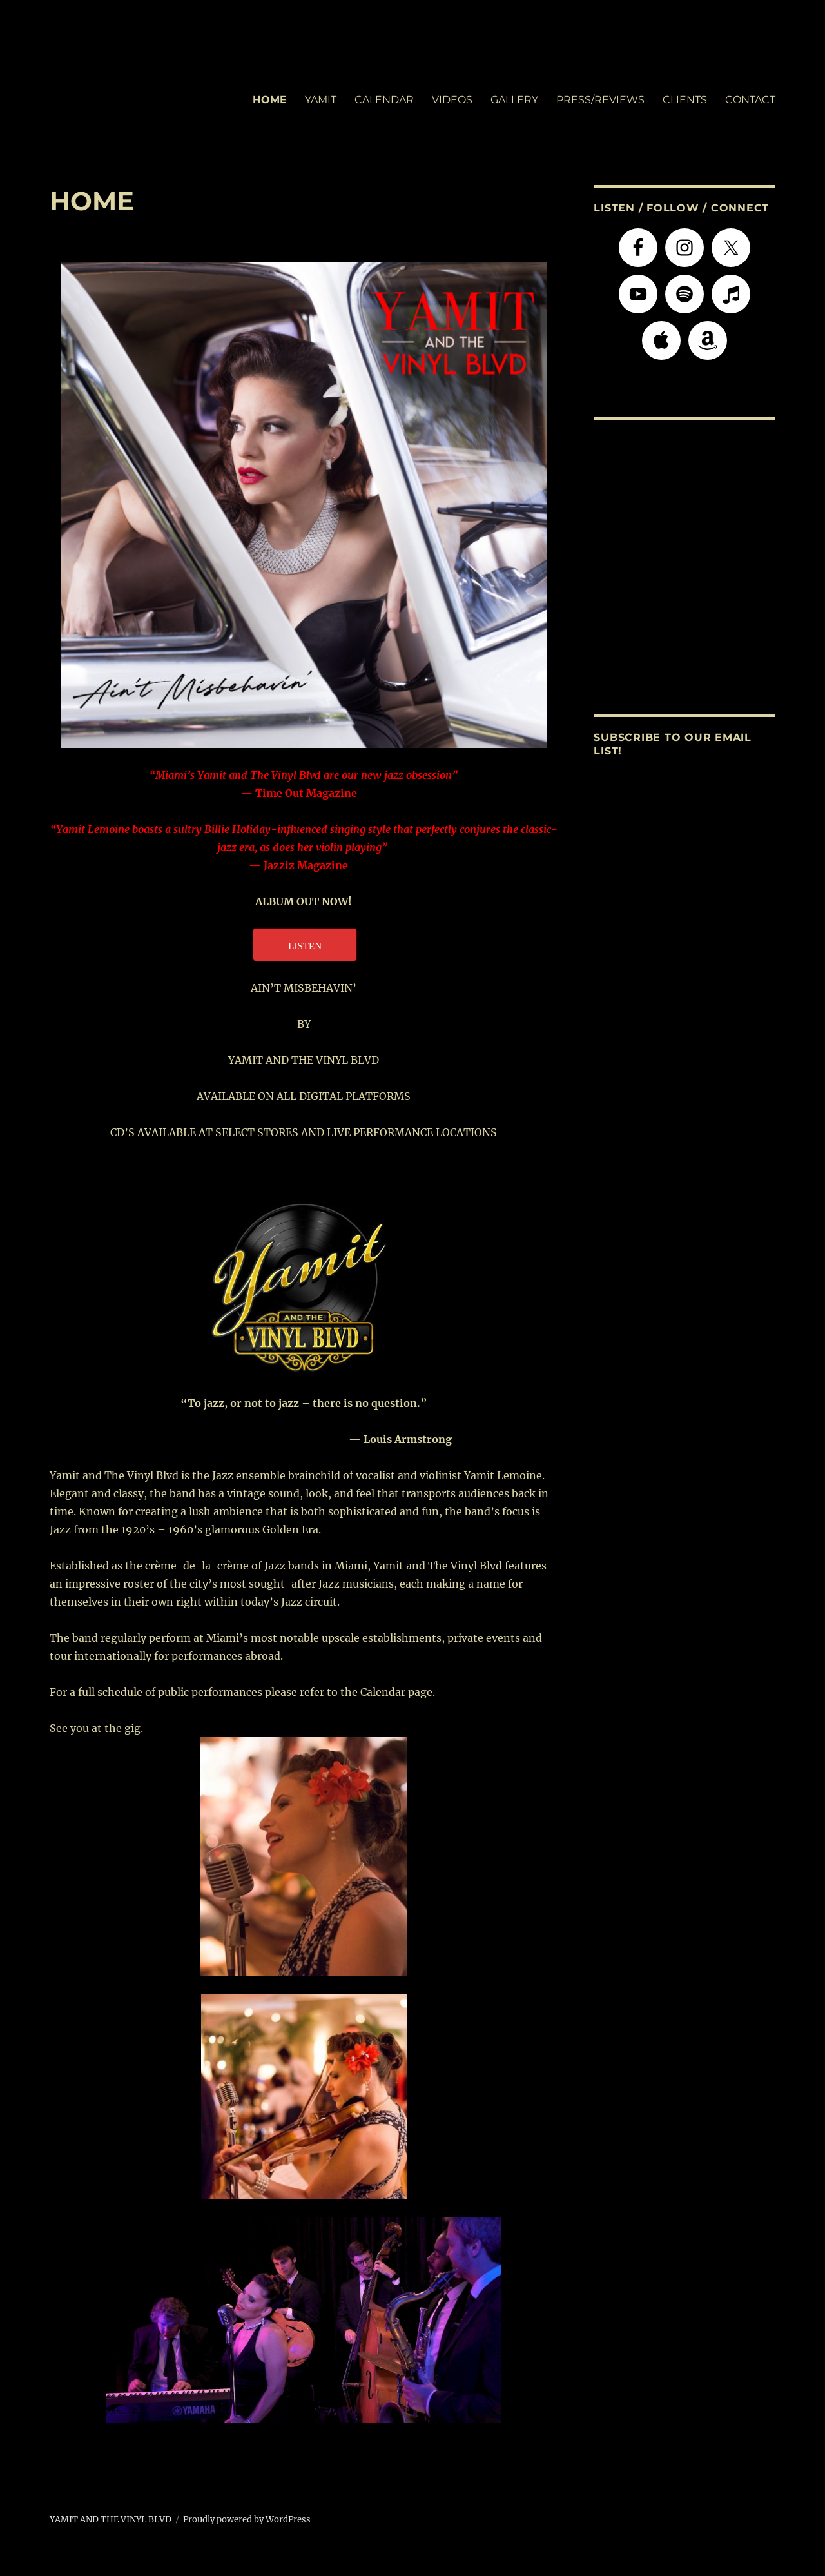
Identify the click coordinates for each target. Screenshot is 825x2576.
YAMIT (320, 99)
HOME (270, 99)
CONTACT (750, 99)
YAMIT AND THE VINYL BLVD (110, 2519)
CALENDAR (384, 99)
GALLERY (514, 99)
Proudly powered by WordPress (247, 2519)
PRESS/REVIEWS (600, 99)
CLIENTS (685, 99)
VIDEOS (452, 99)
